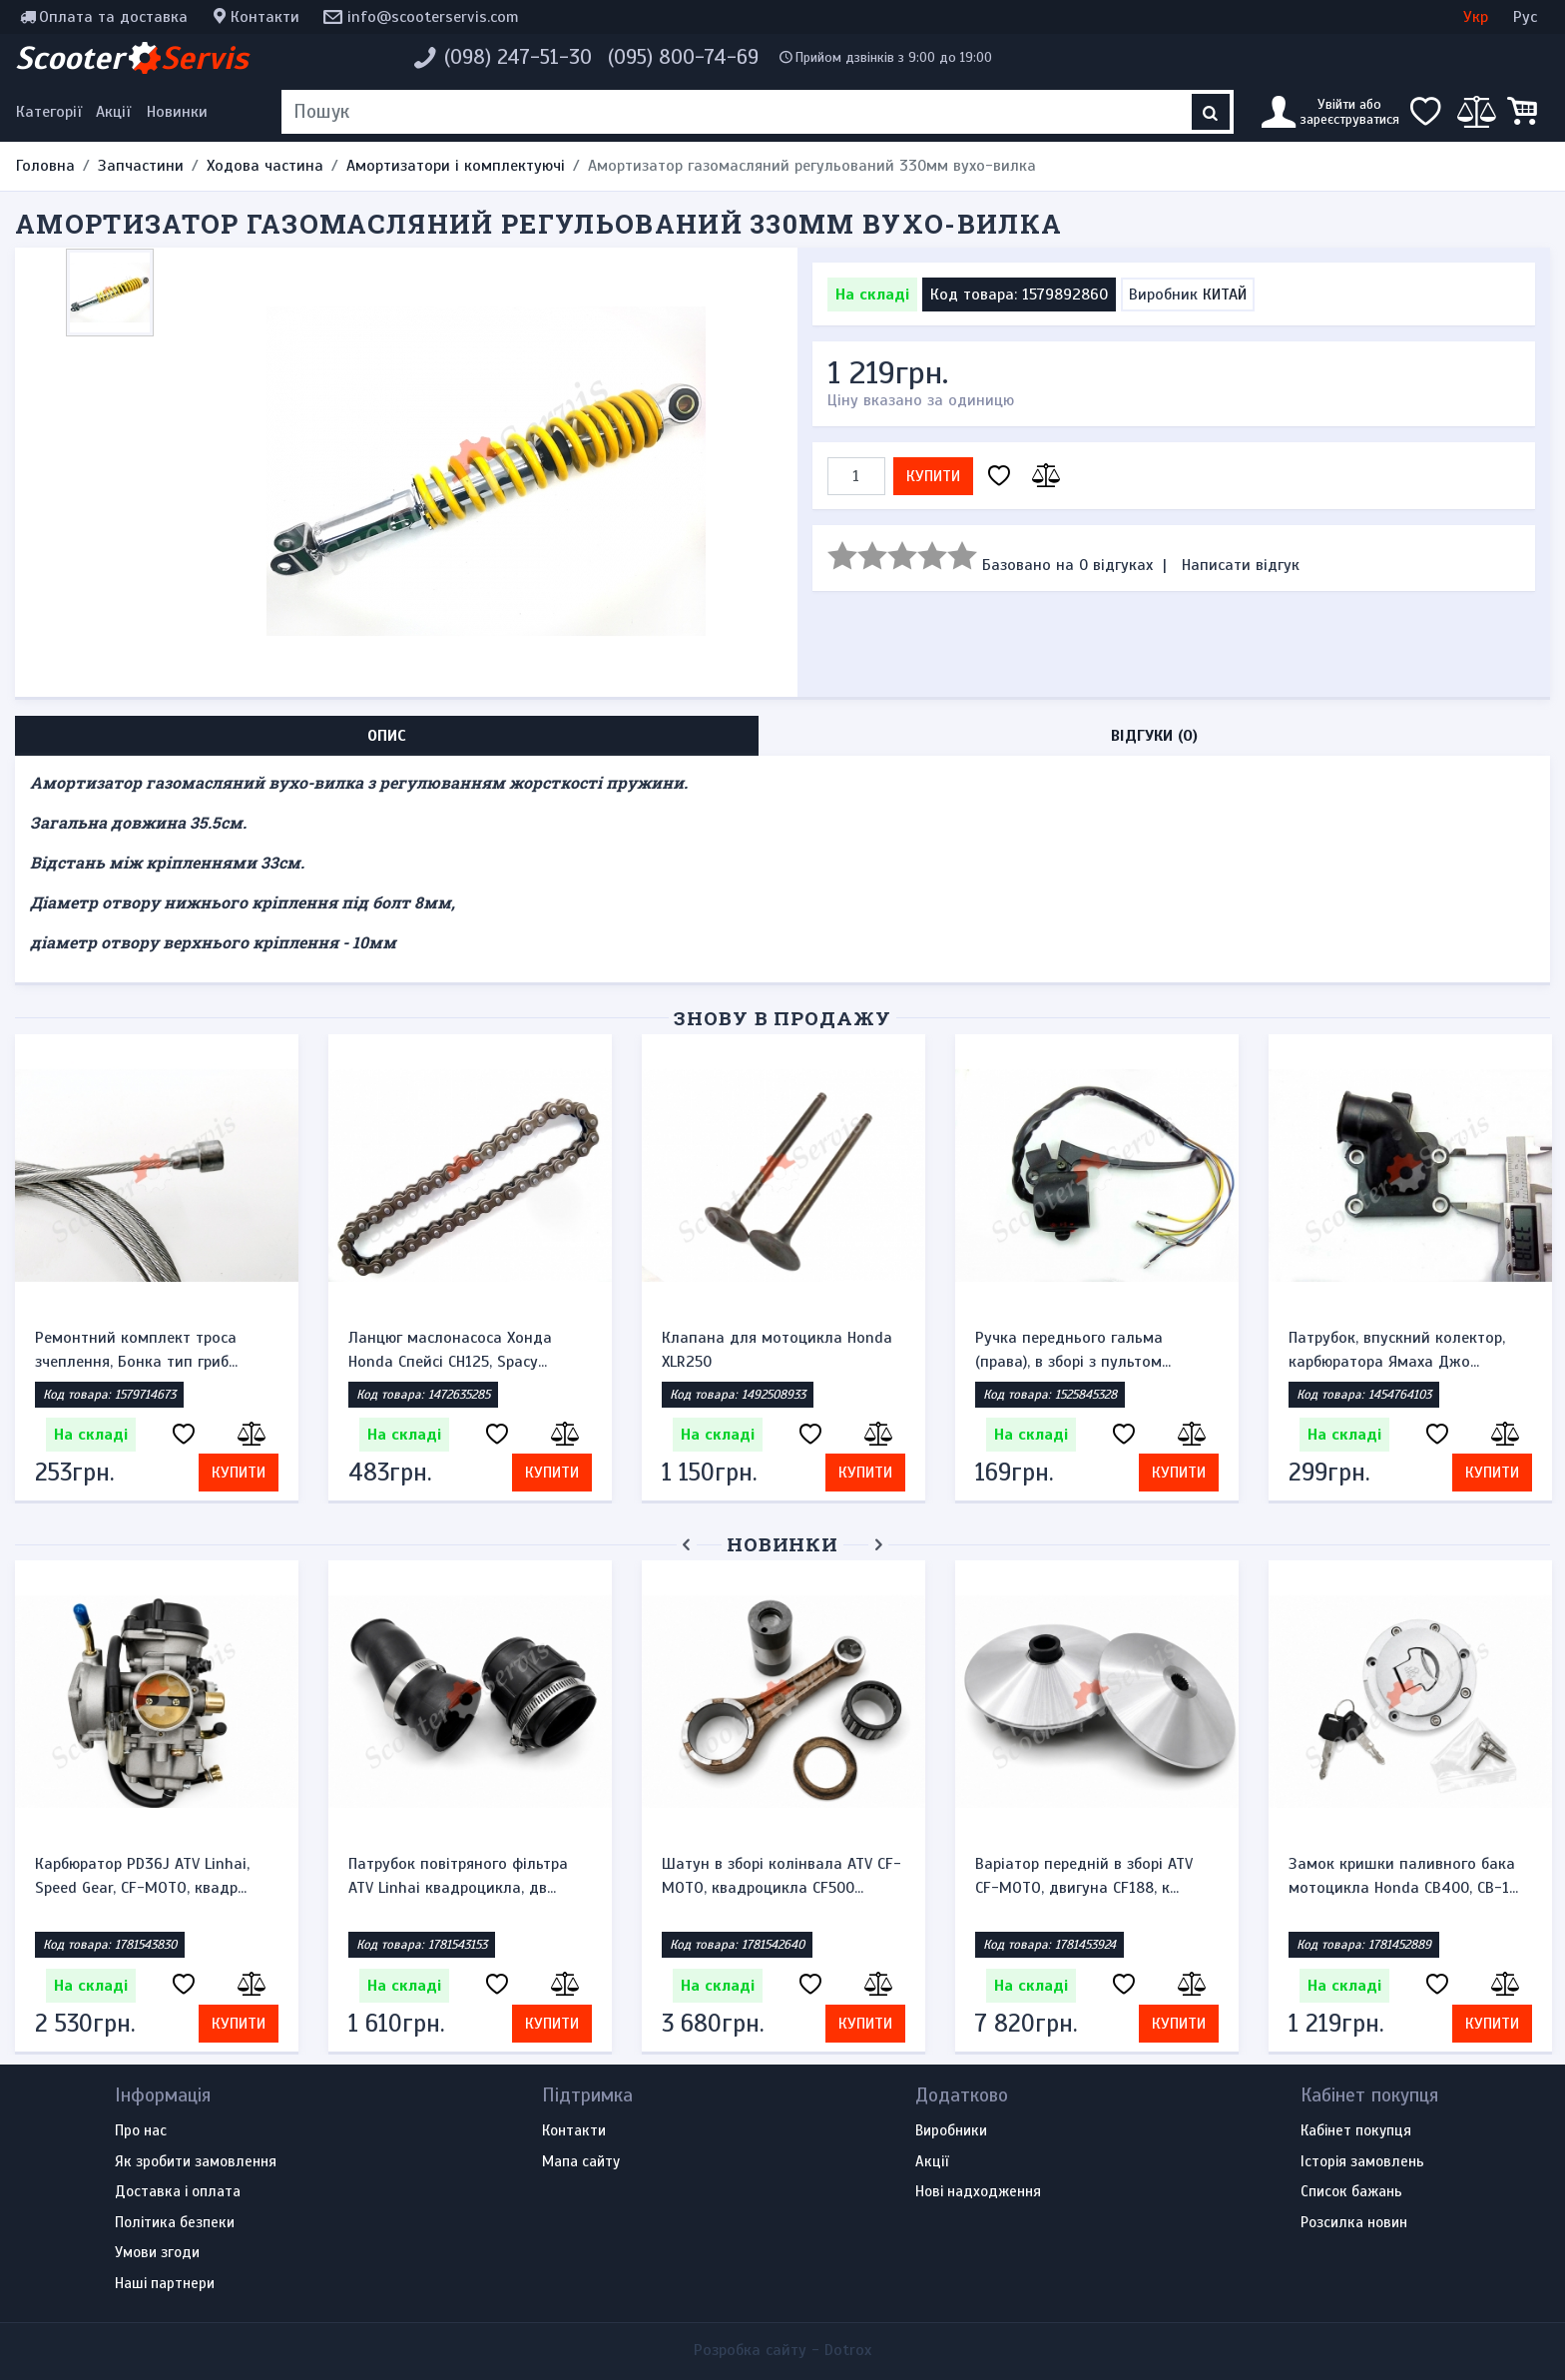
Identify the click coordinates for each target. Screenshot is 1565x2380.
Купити (933, 476)
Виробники (951, 2131)
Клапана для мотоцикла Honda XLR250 (777, 1350)
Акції (113, 112)
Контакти (265, 17)
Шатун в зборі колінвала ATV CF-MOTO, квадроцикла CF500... (781, 1876)
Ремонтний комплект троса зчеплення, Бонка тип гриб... (136, 1350)
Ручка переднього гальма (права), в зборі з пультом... (1073, 1350)
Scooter (132, 58)
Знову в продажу (782, 1017)
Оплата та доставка (113, 17)
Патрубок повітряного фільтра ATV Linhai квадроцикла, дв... (458, 1876)
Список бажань (1351, 2192)
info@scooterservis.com (433, 17)
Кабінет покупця (1356, 2131)
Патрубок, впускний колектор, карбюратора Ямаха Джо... (1397, 1350)
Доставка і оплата (178, 2192)
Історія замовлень (1362, 2162)
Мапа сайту (581, 2162)
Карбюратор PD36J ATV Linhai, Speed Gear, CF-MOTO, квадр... (142, 1876)
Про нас (141, 2131)
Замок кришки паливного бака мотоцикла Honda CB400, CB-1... (1403, 1876)
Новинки (177, 112)
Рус (1525, 17)
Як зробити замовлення (195, 2162)
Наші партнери (165, 2284)
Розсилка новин (1354, 2223)
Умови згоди (157, 2253)
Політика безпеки (175, 2223)
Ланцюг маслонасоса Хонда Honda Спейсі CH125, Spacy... (450, 1350)
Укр (1475, 17)
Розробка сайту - (782, 2350)
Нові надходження (978, 2192)
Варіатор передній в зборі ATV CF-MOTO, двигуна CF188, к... (1084, 1876)
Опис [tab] (386, 736)
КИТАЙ (1225, 294)
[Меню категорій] (52, 112)
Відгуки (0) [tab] (1154, 736)
